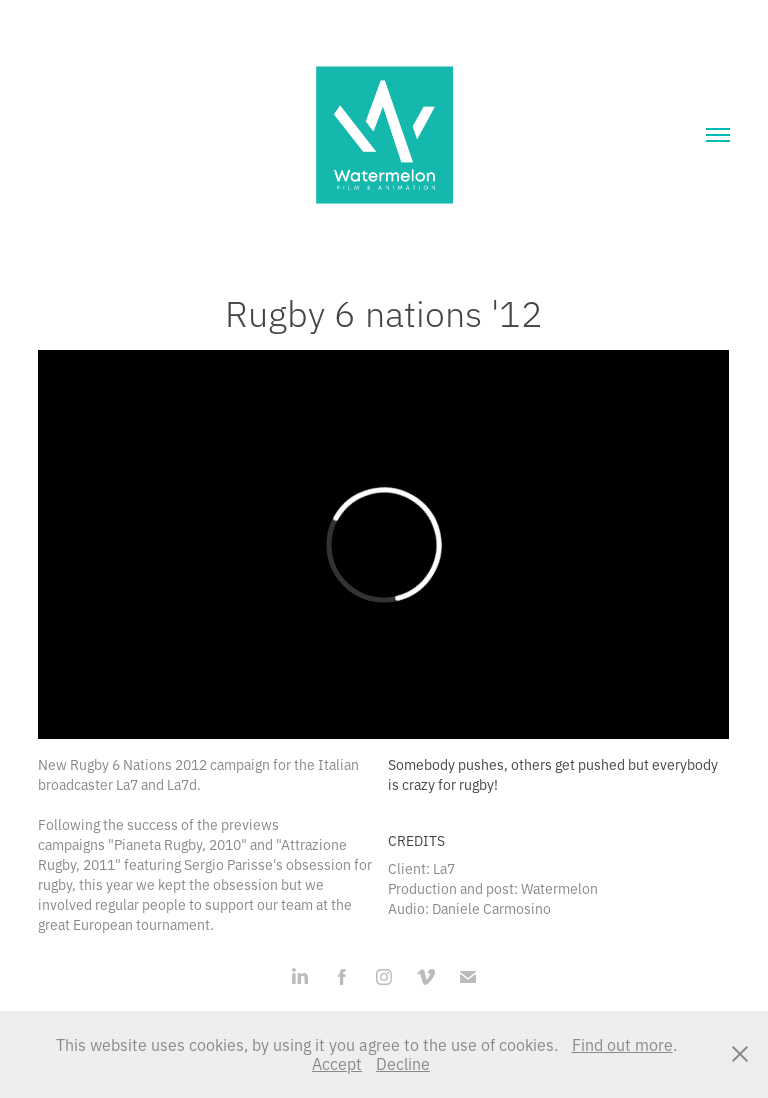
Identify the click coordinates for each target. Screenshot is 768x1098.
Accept (337, 1063)
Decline (403, 1063)
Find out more (622, 1044)
